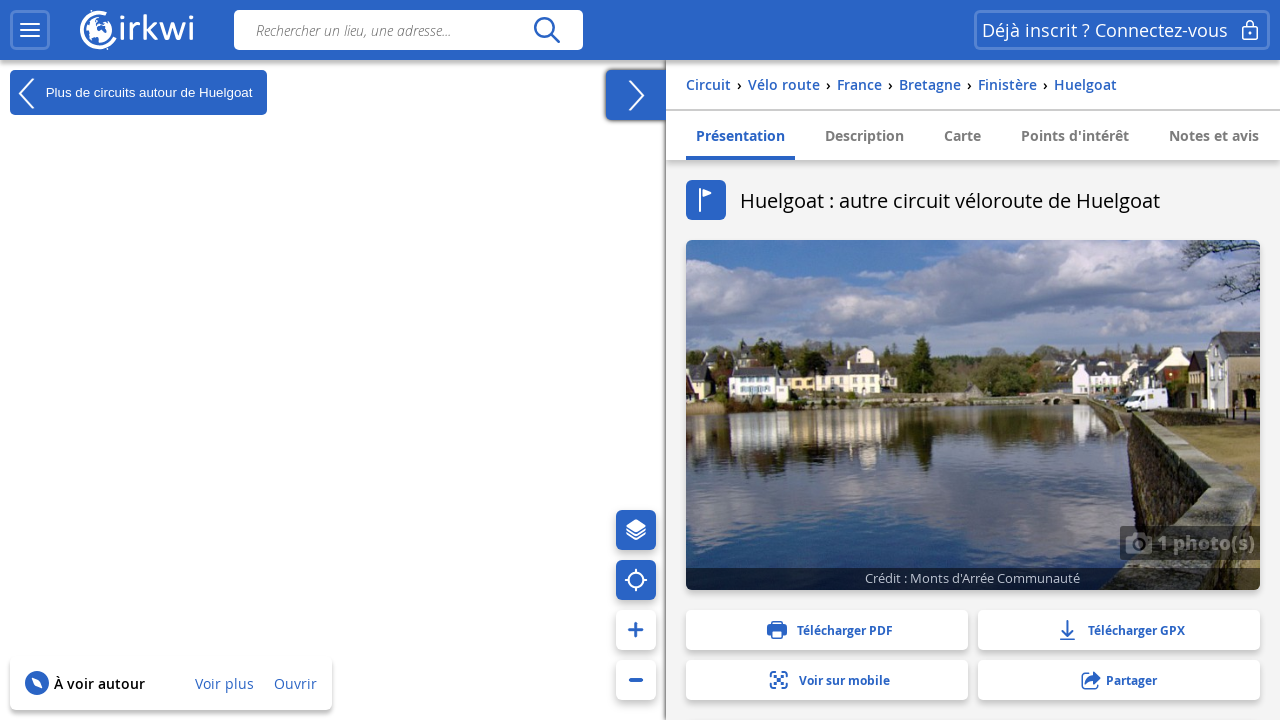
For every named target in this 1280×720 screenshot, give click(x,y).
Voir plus (224, 683)
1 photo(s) (1190, 542)
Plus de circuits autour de (131, 93)
